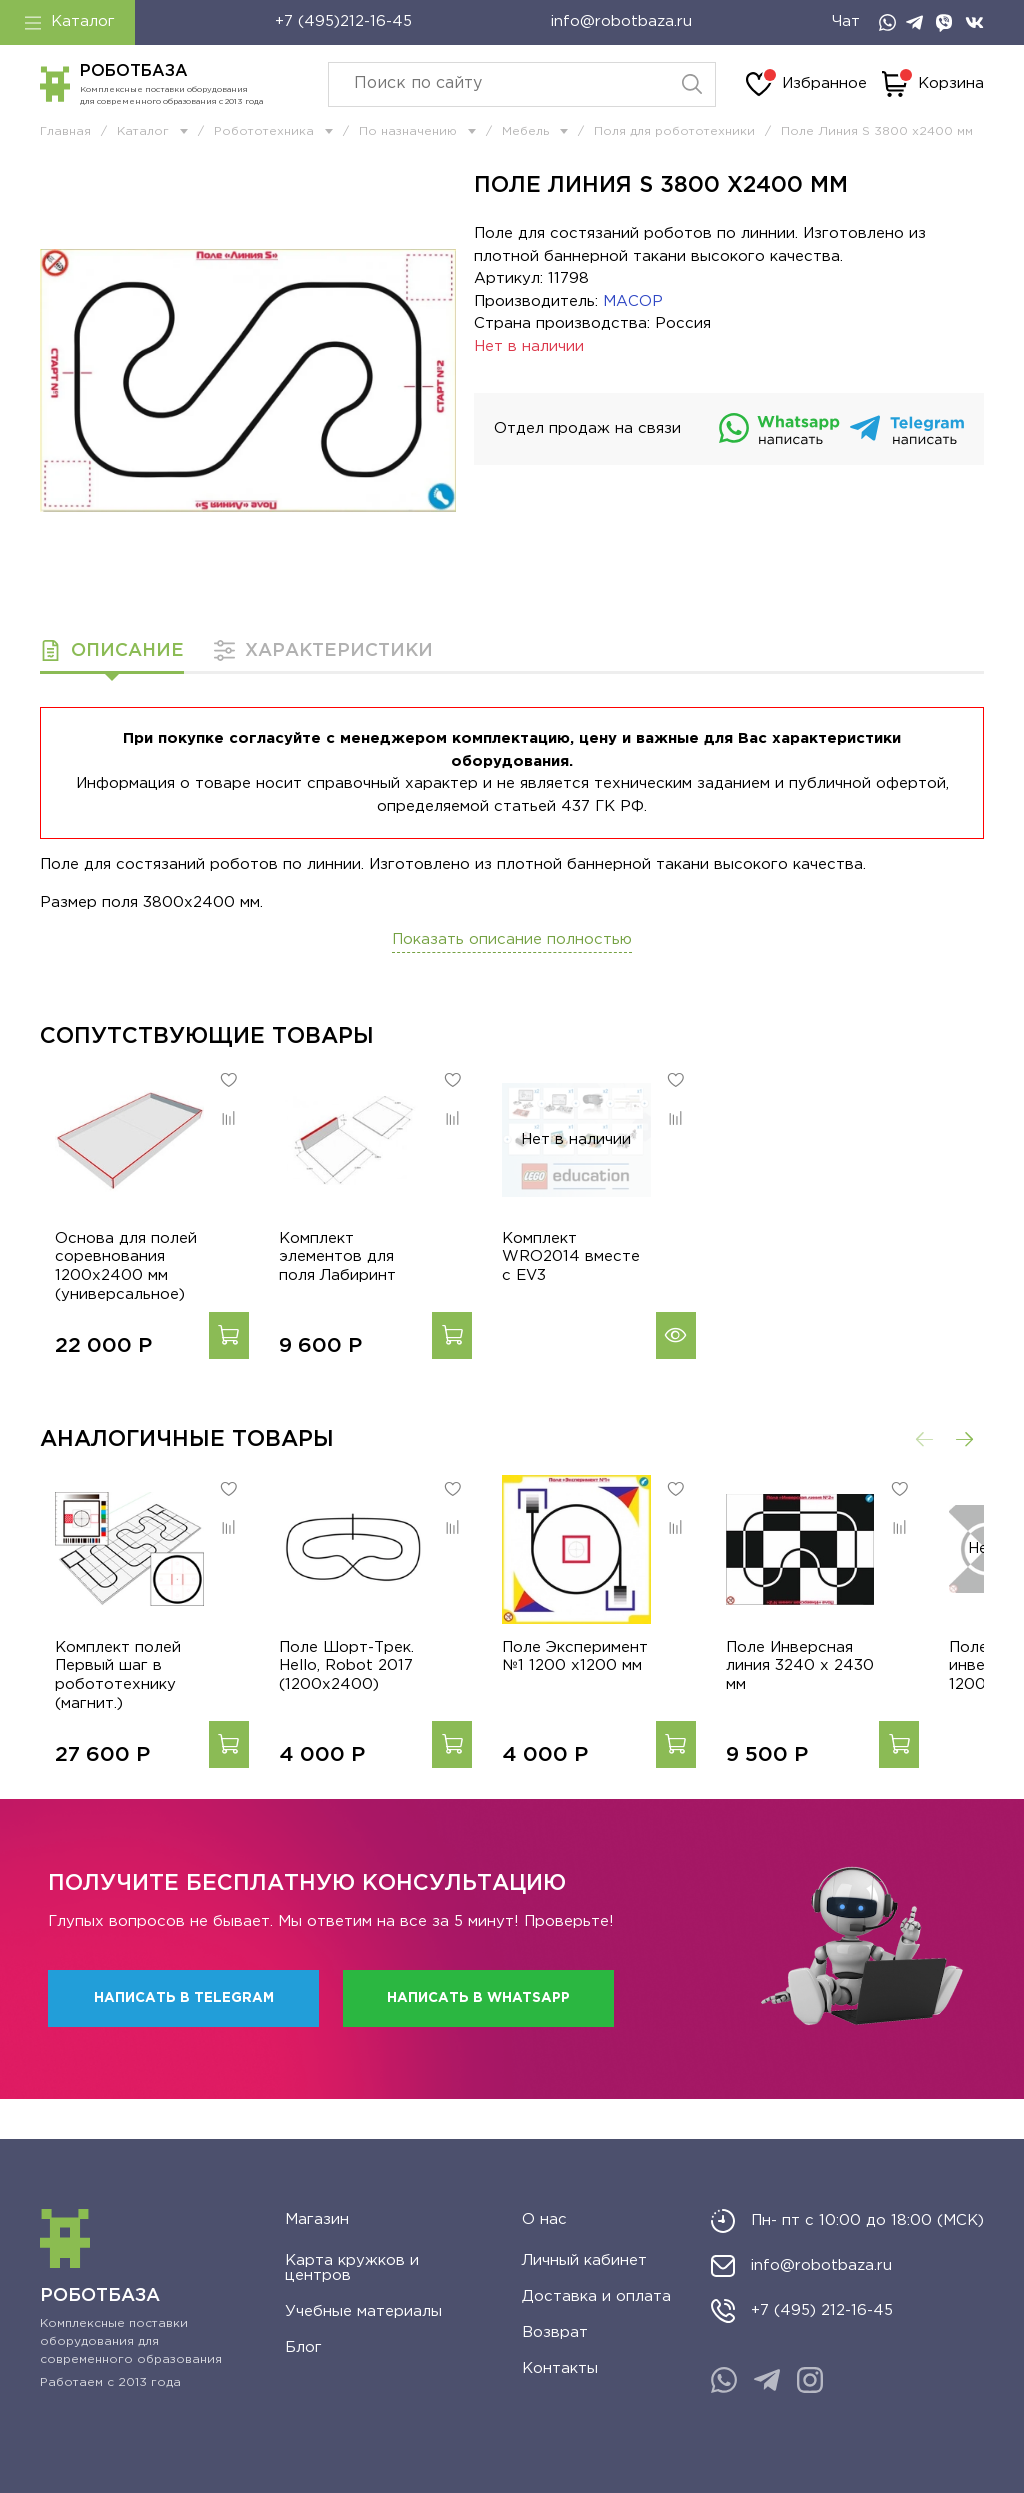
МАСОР (633, 301)
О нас (544, 2219)
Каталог (70, 22)
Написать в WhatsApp (478, 2038)
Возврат (555, 2332)
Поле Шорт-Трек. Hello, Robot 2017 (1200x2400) (351, 1706)
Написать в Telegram (184, 2038)
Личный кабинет (584, 2260)
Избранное (806, 84)
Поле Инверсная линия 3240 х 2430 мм (845, 1706)
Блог (303, 2347)
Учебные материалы (363, 2311)
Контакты (560, 2368)
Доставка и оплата (596, 2296)
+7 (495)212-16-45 (343, 21)
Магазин (317, 2219)
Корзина (933, 84)
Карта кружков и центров (352, 2268)
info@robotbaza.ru (621, 21)
